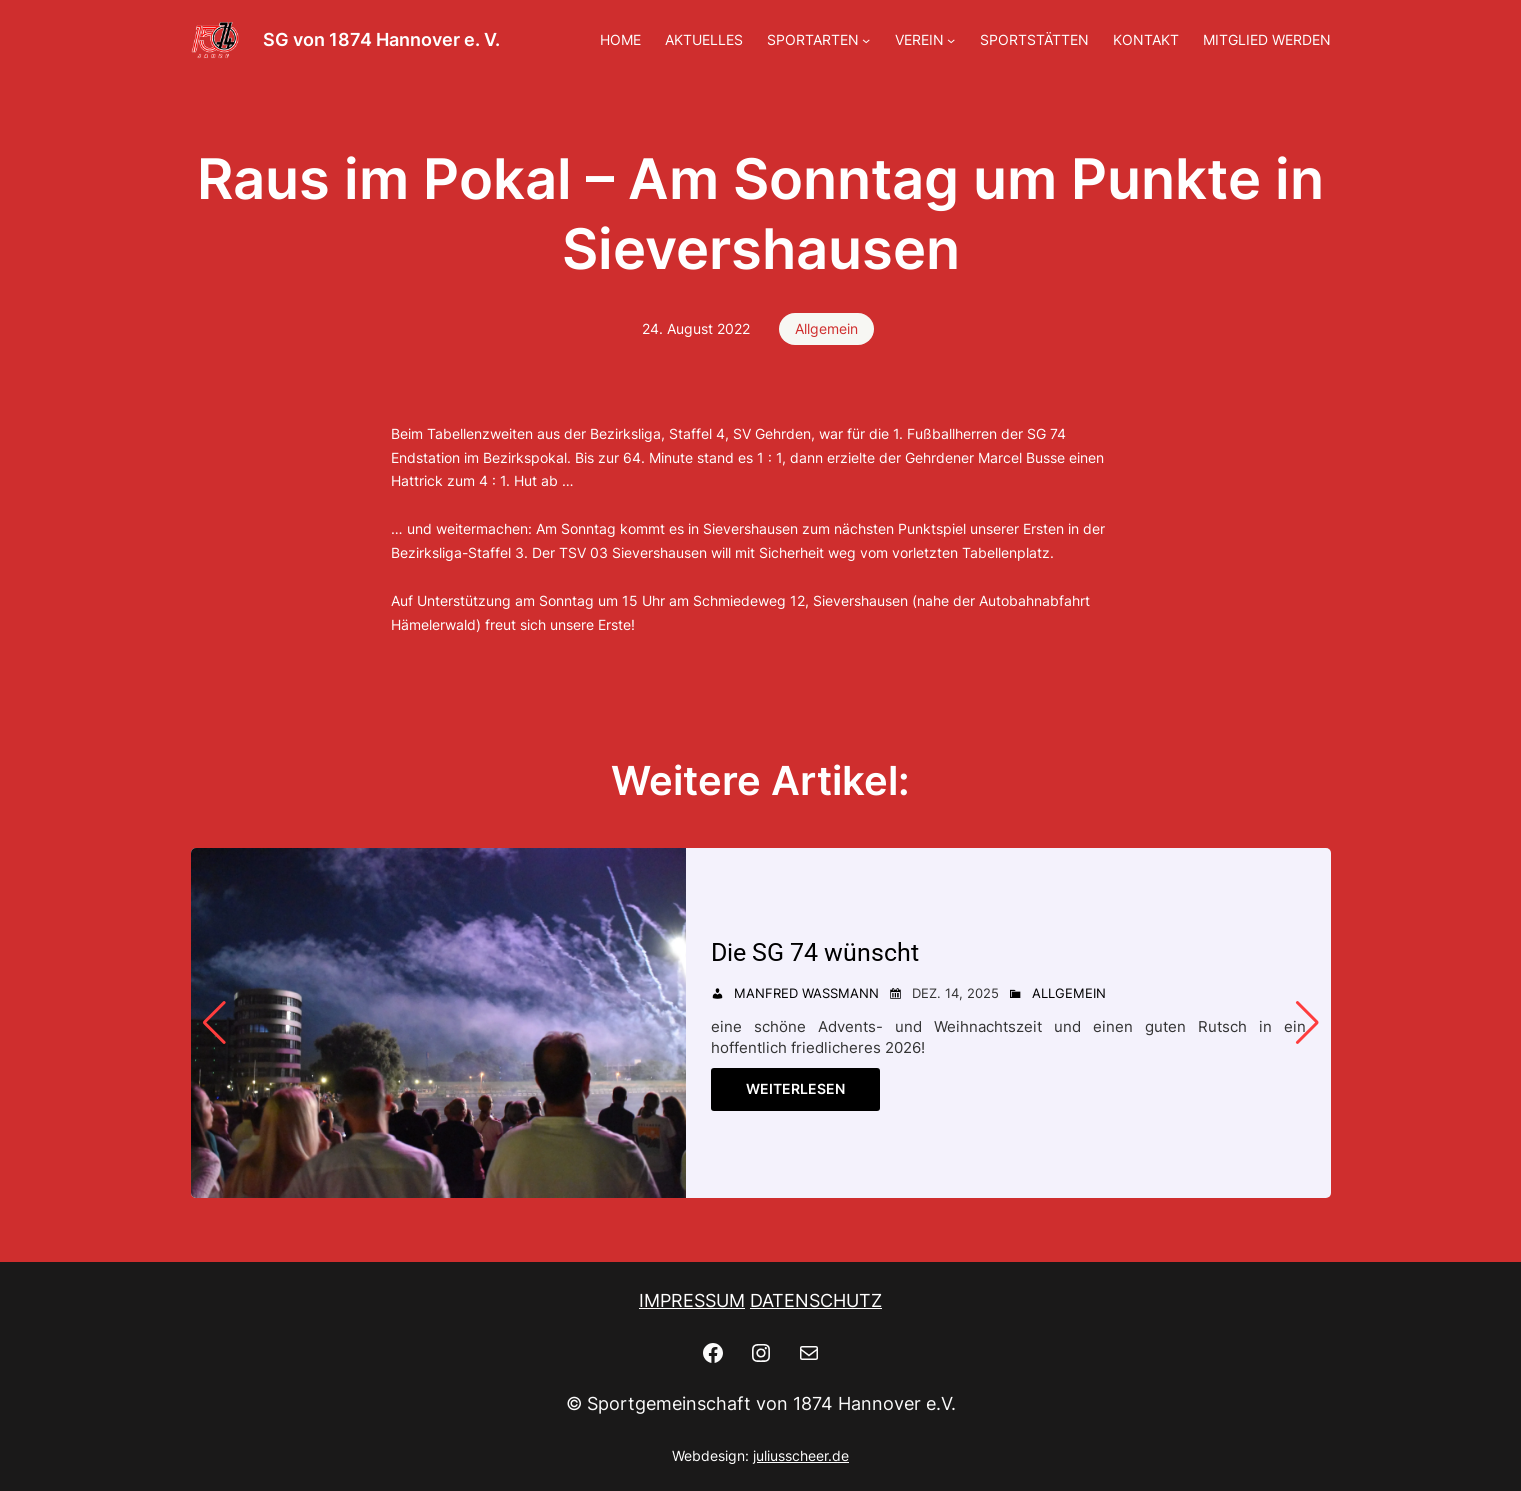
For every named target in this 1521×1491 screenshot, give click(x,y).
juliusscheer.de (801, 1455)
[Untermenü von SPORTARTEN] (866, 40)
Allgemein (826, 328)
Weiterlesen (795, 1088)
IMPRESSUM (692, 1300)
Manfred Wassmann (806, 993)
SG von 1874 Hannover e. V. (381, 39)
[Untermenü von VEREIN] (951, 40)
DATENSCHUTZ (816, 1300)
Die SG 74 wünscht (815, 952)
